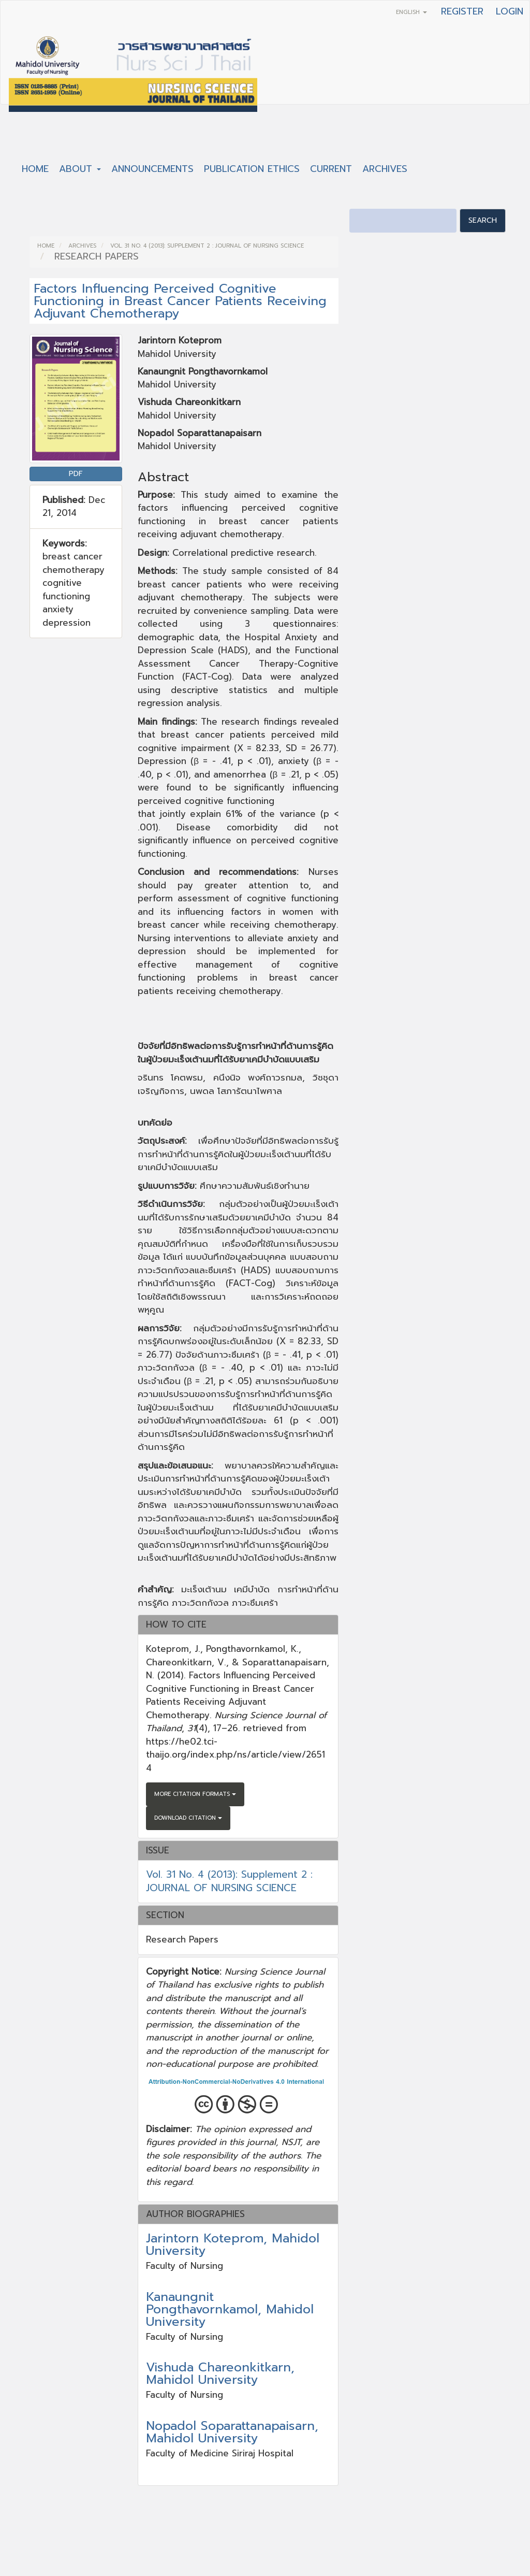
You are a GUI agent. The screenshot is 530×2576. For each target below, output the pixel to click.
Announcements (152, 169)
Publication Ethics (252, 169)
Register (462, 11)
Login (509, 11)
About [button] (80, 169)
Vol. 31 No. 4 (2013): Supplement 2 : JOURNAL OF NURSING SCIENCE (207, 245)
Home (35, 169)
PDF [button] (76, 473)
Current (331, 169)
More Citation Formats (195, 1794)
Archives (384, 169)
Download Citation (188, 1818)
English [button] (411, 12)
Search (482, 220)
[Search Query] (403, 221)
